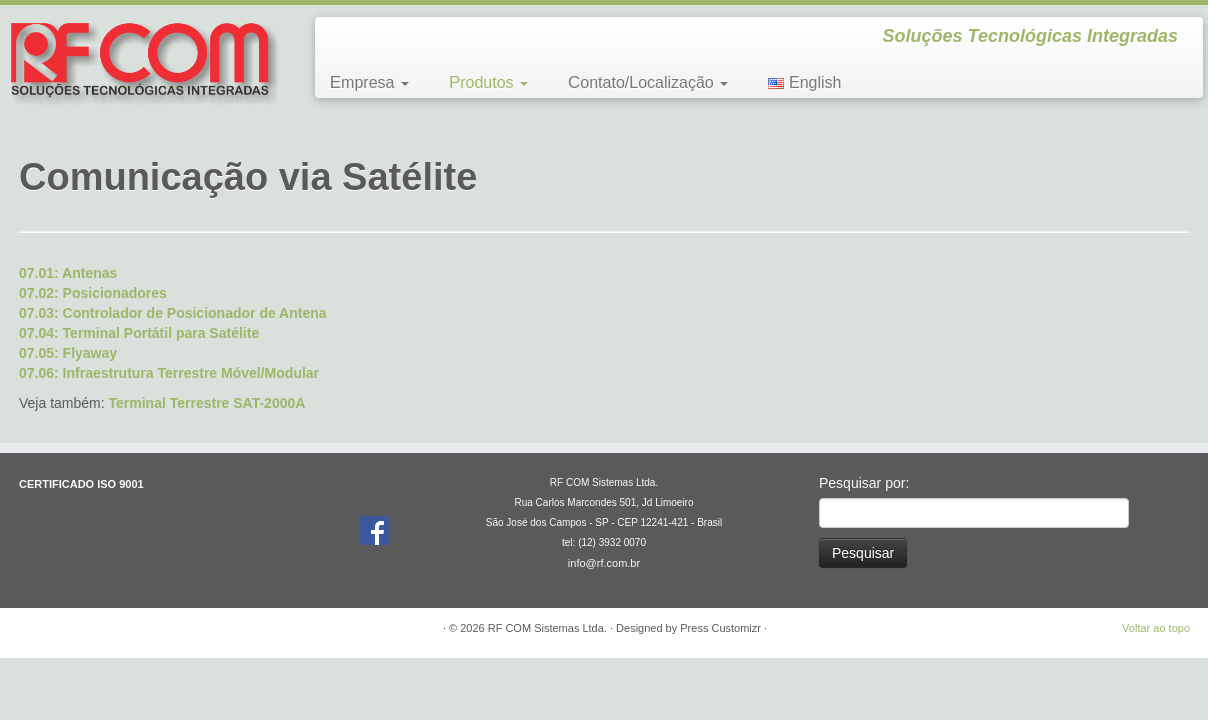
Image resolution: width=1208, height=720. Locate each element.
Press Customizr (720, 628)
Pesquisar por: (864, 483)
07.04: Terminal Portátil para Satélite (139, 333)
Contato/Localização (648, 82)
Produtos (488, 82)
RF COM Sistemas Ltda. (547, 628)
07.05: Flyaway (68, 353)
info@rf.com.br (604, 563)
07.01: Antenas (68, 273)
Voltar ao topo (1156, 628)
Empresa (369, 82)
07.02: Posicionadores (93, 293)
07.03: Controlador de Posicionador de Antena (173, 313)
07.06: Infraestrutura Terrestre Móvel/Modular (169, 373)
